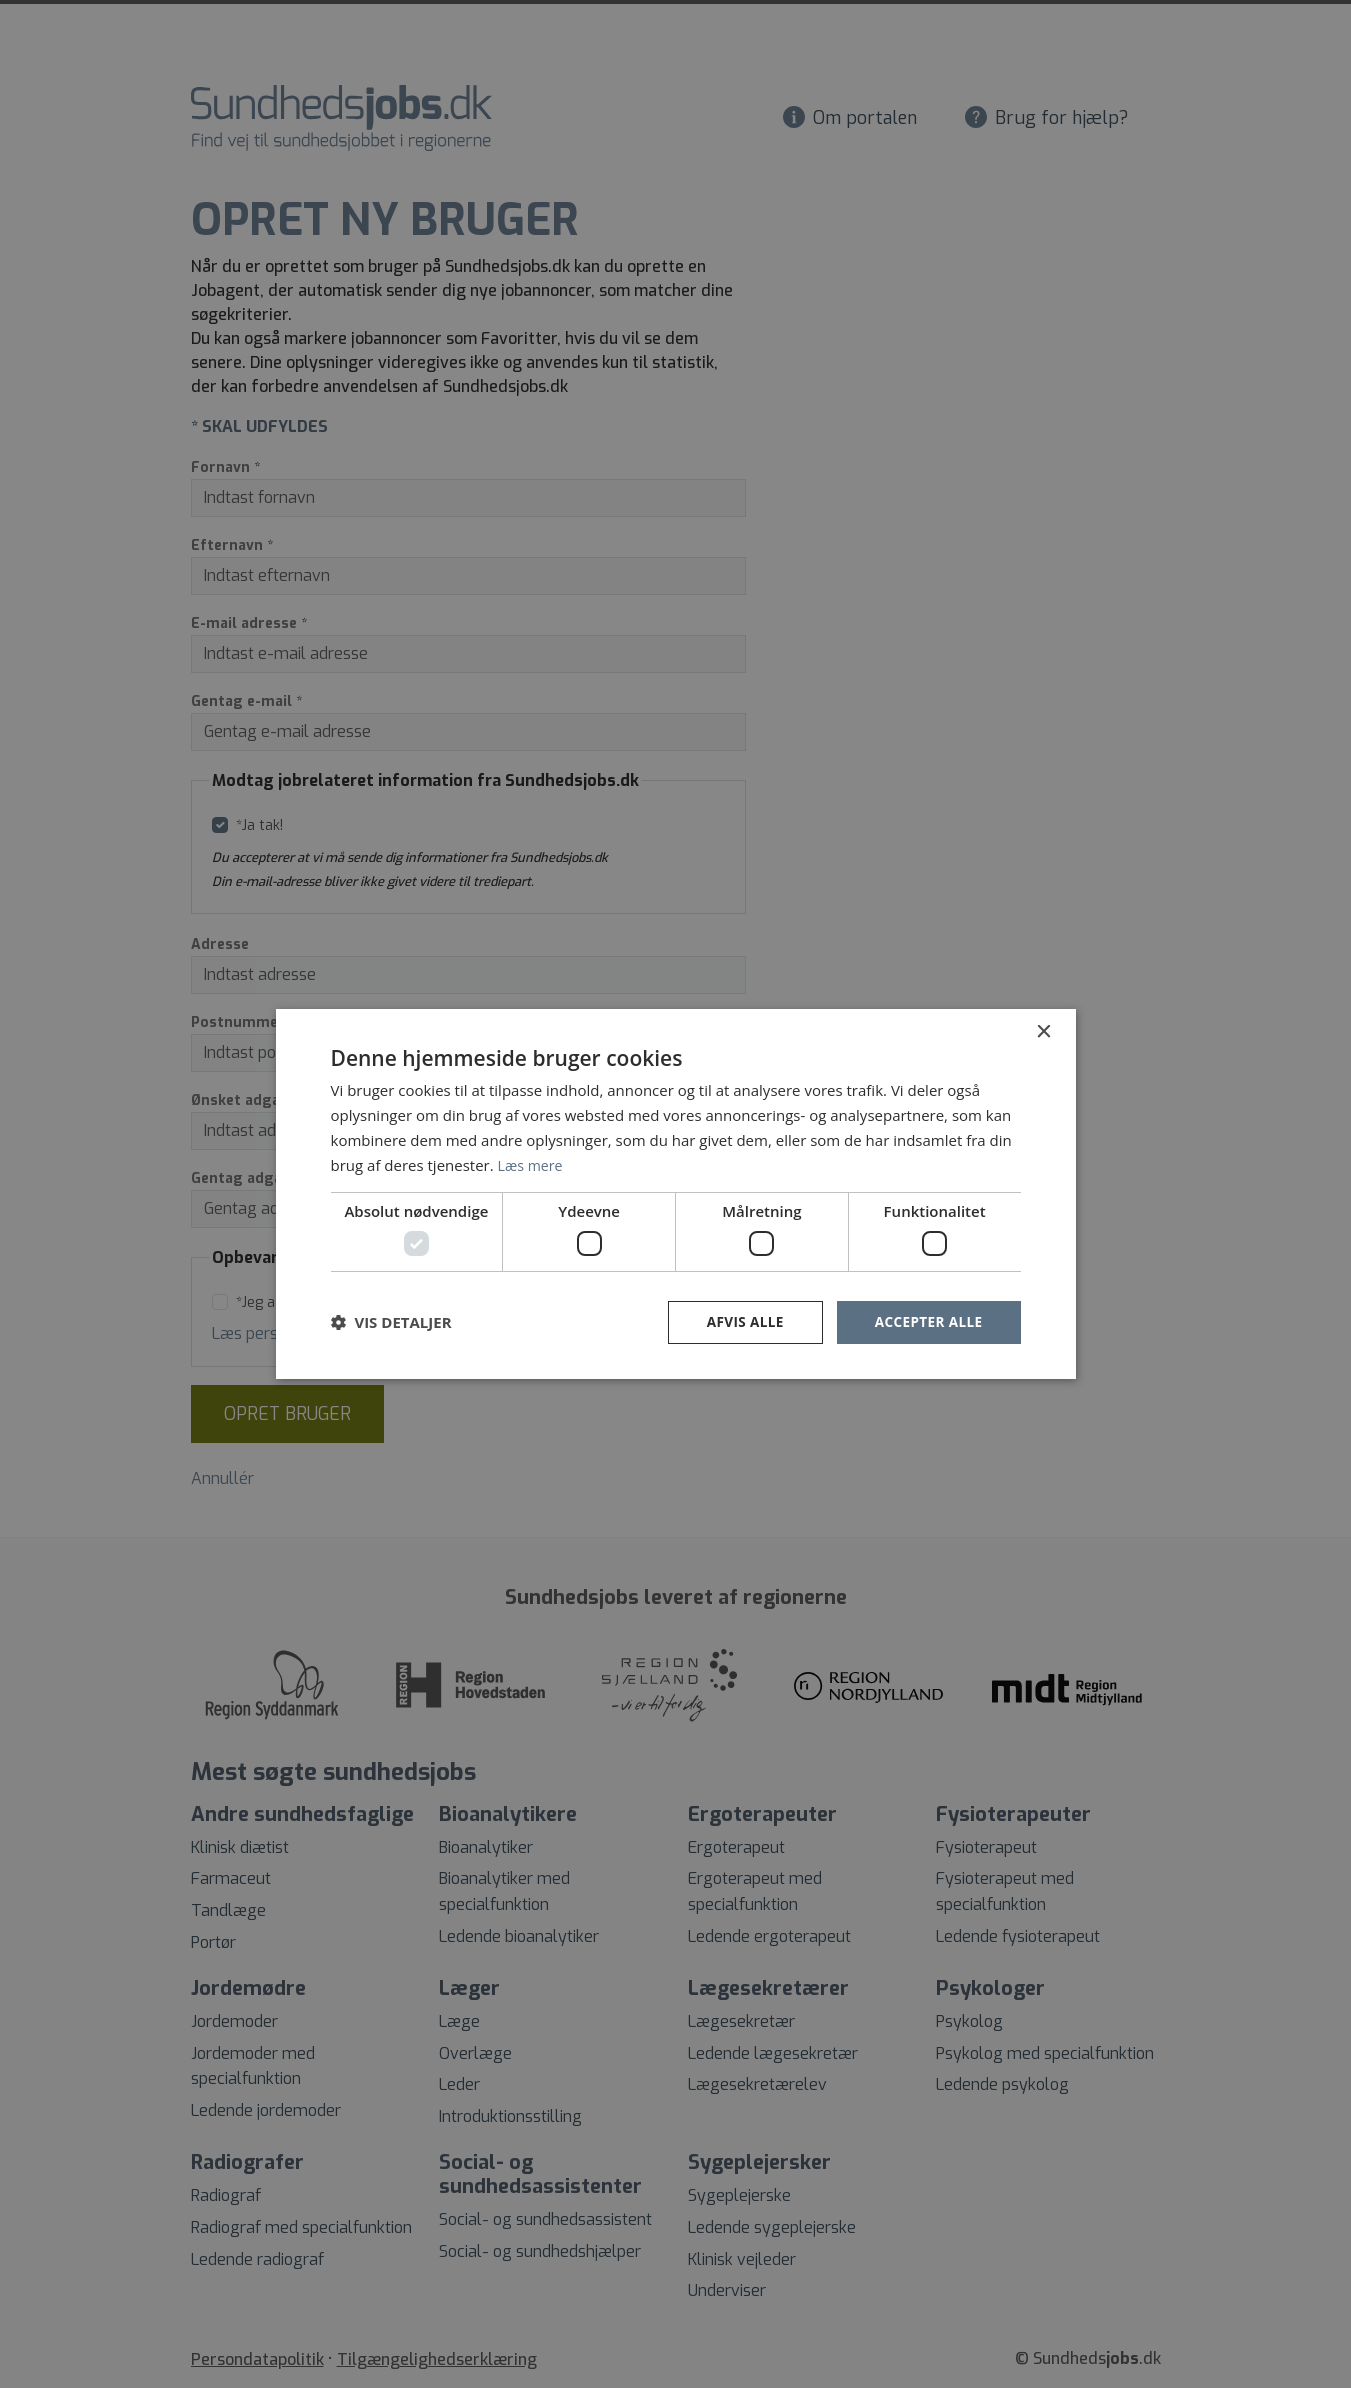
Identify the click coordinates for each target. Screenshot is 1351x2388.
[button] (391, 1322)
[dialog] (675, 1194)
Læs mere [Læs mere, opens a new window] (532, 1164)
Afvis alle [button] (740, 1321)
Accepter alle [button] (926, 1321)
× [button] (1043, 1031)
